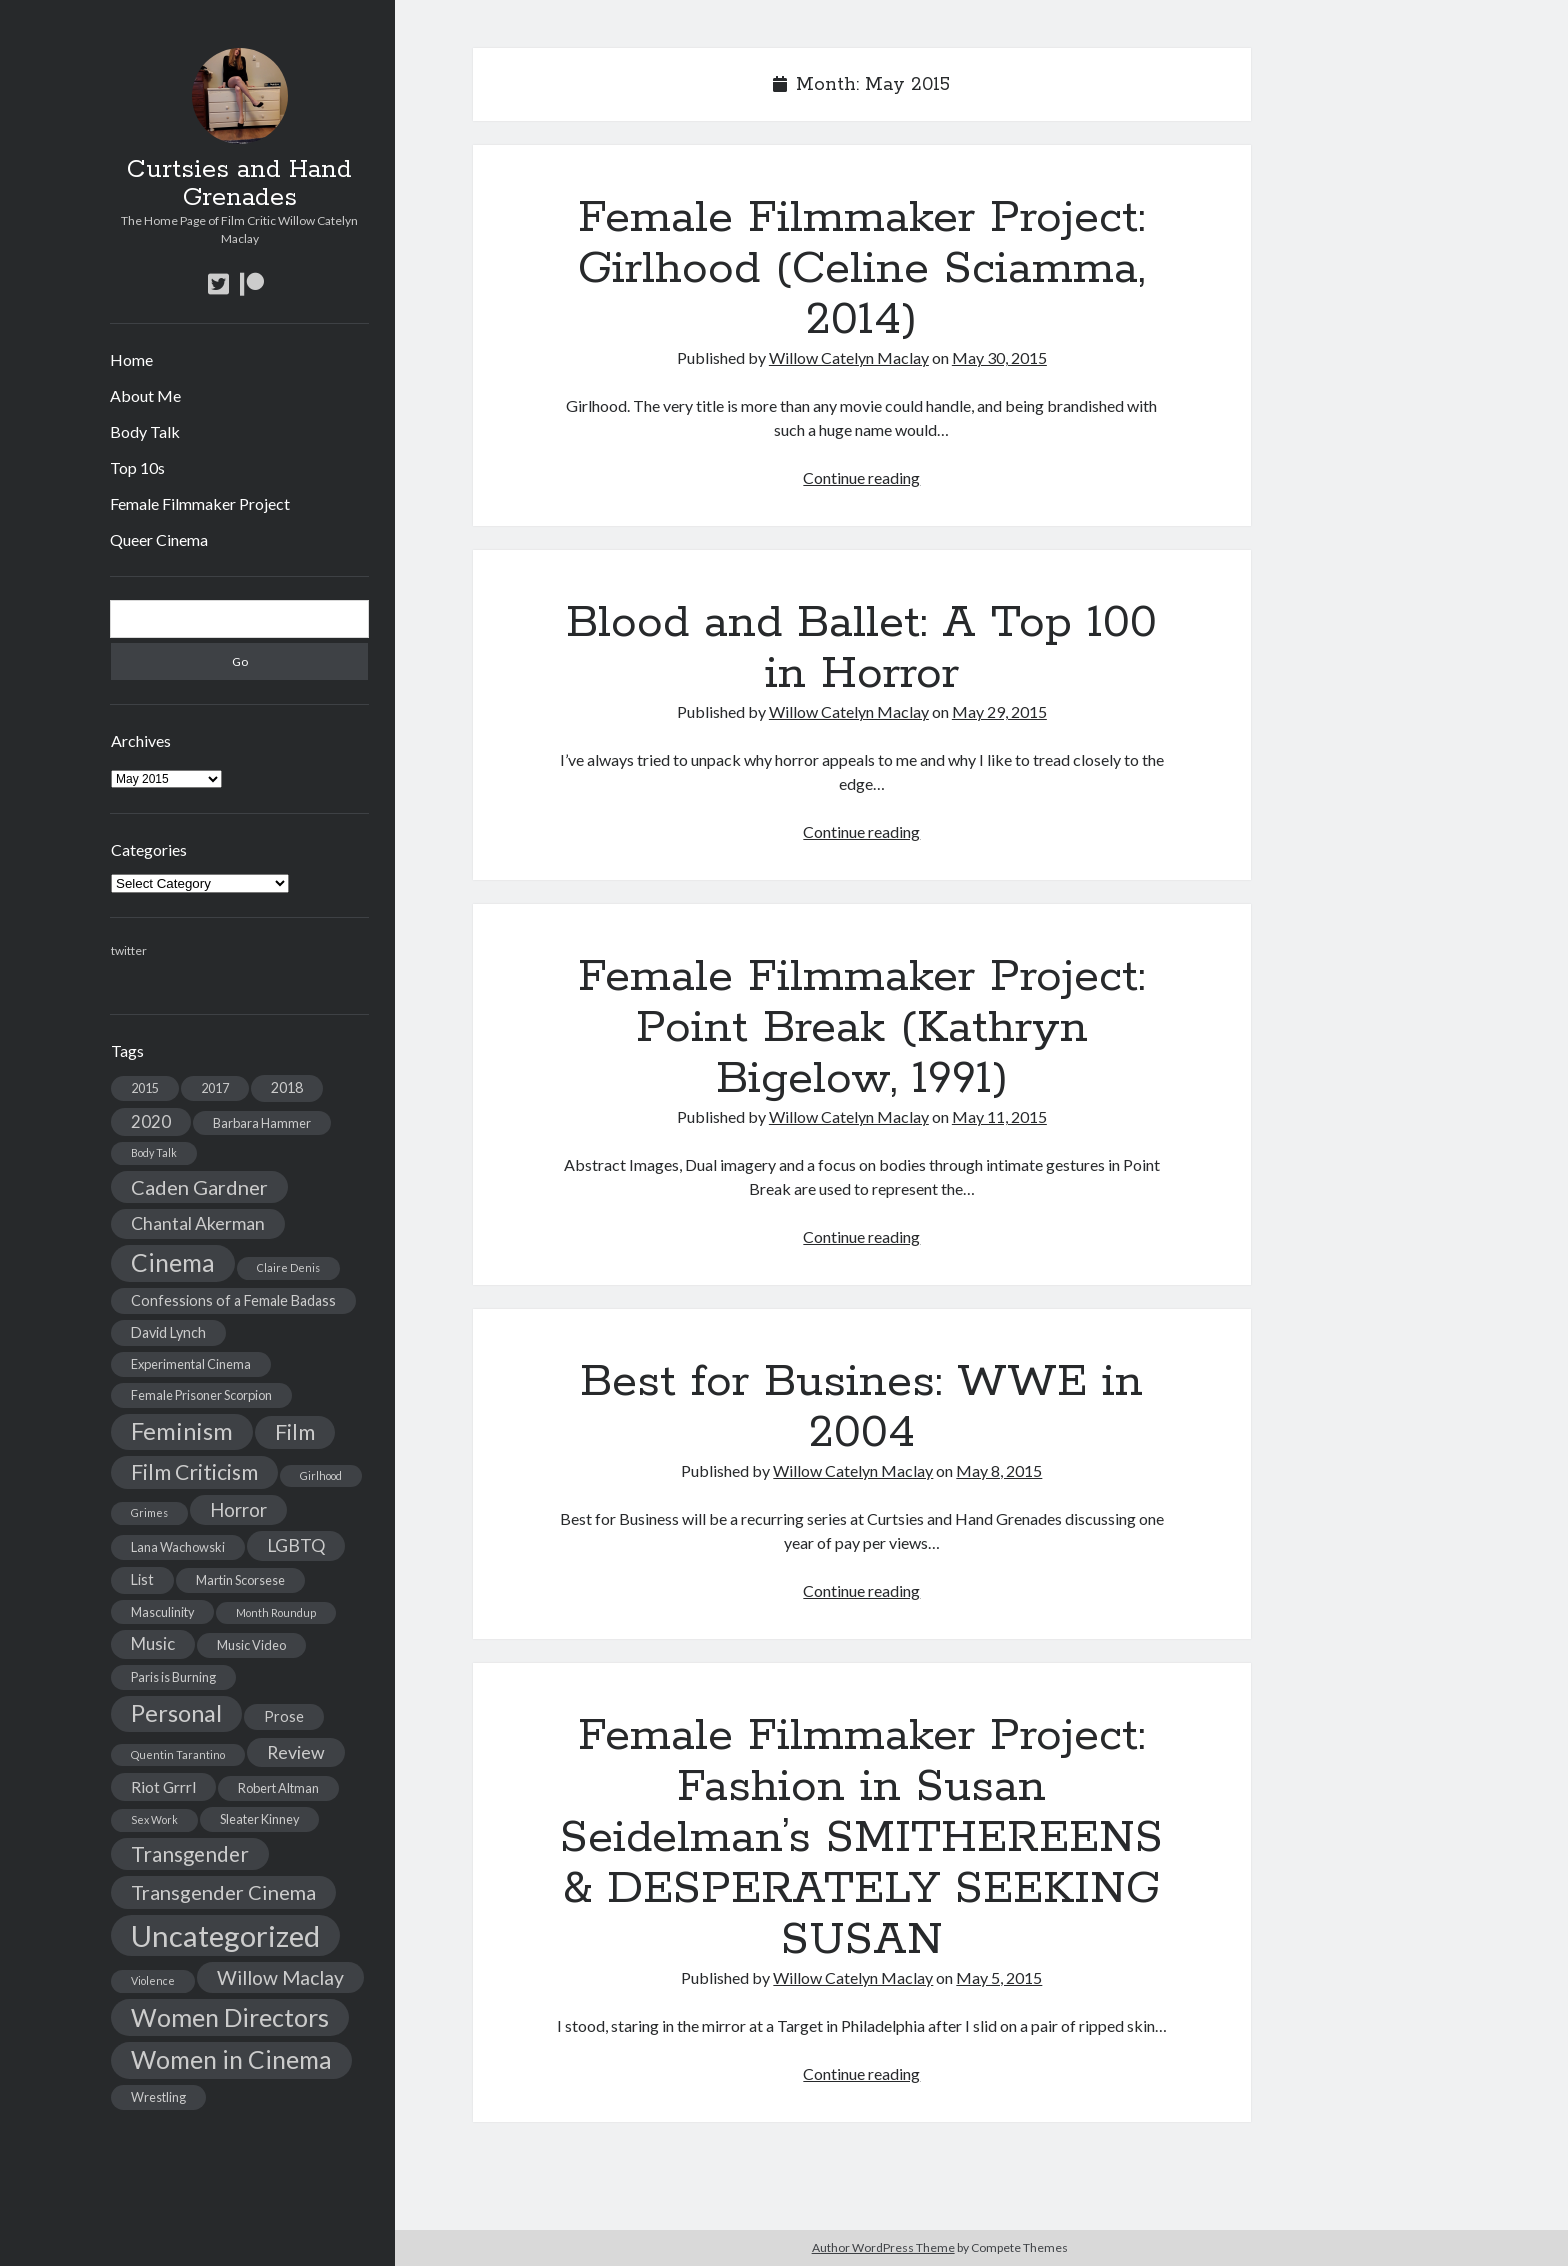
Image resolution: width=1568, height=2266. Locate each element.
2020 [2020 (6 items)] (151, 1121)
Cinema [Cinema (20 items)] (173, 1262)
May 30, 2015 (999, 357)
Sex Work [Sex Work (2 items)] (154, 1819)
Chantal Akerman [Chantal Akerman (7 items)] (198, 1223)
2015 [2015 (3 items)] (145, 1088)
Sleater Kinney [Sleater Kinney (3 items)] (259, 1819)
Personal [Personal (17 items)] (176, 1713)
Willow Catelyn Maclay (849, 357)
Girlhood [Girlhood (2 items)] (321, 1475)
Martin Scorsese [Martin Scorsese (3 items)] (240, 1580)
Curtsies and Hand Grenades (239, 184)
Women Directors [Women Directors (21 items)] (230, 2017)
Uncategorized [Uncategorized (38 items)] (225, 1935)
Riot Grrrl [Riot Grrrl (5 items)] (163, 1786)
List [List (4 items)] (142, 1579)
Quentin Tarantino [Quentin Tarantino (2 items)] (178, 1754)
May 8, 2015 (999, 1470)
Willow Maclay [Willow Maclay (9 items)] (280, 1977)
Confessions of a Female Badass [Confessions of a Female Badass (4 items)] (233, 1300)
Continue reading (861, 477)
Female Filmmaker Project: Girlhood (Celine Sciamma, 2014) (861, 269)
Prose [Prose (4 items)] (284, 1716)
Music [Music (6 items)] (153, 1643)
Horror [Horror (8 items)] (238, 1510)
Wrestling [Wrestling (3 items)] (158, 2097)
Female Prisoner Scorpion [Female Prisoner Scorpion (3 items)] (201, 1395)
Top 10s (137, 467)
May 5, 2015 (999, 1977)
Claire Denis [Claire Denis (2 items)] (288, 1267)
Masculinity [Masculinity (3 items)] (162, 1612)
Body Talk (145, 431)
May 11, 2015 (999, 1116)
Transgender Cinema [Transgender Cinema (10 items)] (223, 1892)
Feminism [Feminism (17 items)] (182, 1431)
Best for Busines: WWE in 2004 (861, 1407)
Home (131, 359)
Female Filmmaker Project (200, 503)
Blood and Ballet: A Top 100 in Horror (861, 648)
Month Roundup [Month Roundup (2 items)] (276, 1612)
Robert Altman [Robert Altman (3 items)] (278, 1788)
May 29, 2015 (999, 711)
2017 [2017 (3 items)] (215, 1088)
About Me (145, 395)
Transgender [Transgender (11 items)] (190, 1854)
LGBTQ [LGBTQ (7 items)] (296, 1545)
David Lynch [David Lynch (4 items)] (168, 1332)
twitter (129, 950)
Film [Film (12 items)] (295, 1432)
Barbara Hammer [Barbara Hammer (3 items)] (262, 1123)
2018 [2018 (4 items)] (287, 1087)
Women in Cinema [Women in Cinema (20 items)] (231, 2059)
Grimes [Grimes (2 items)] (149, 1512)
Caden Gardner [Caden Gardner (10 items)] (199, 1187)
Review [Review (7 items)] (296, 1752)
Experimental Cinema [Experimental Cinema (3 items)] (191, 1364)
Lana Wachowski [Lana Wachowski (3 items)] (178, 1547)
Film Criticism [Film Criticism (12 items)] (194, 1472)
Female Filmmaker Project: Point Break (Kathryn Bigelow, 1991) (861, 1028)
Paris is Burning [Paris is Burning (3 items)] (173, 1677)
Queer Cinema (159, 539)
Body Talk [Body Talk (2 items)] (154, 1152)
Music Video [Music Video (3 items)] (251, 1645)
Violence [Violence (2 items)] (153, 1980)
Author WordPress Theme (883, 2247)
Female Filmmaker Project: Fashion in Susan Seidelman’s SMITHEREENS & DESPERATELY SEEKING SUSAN (861, 1838)
